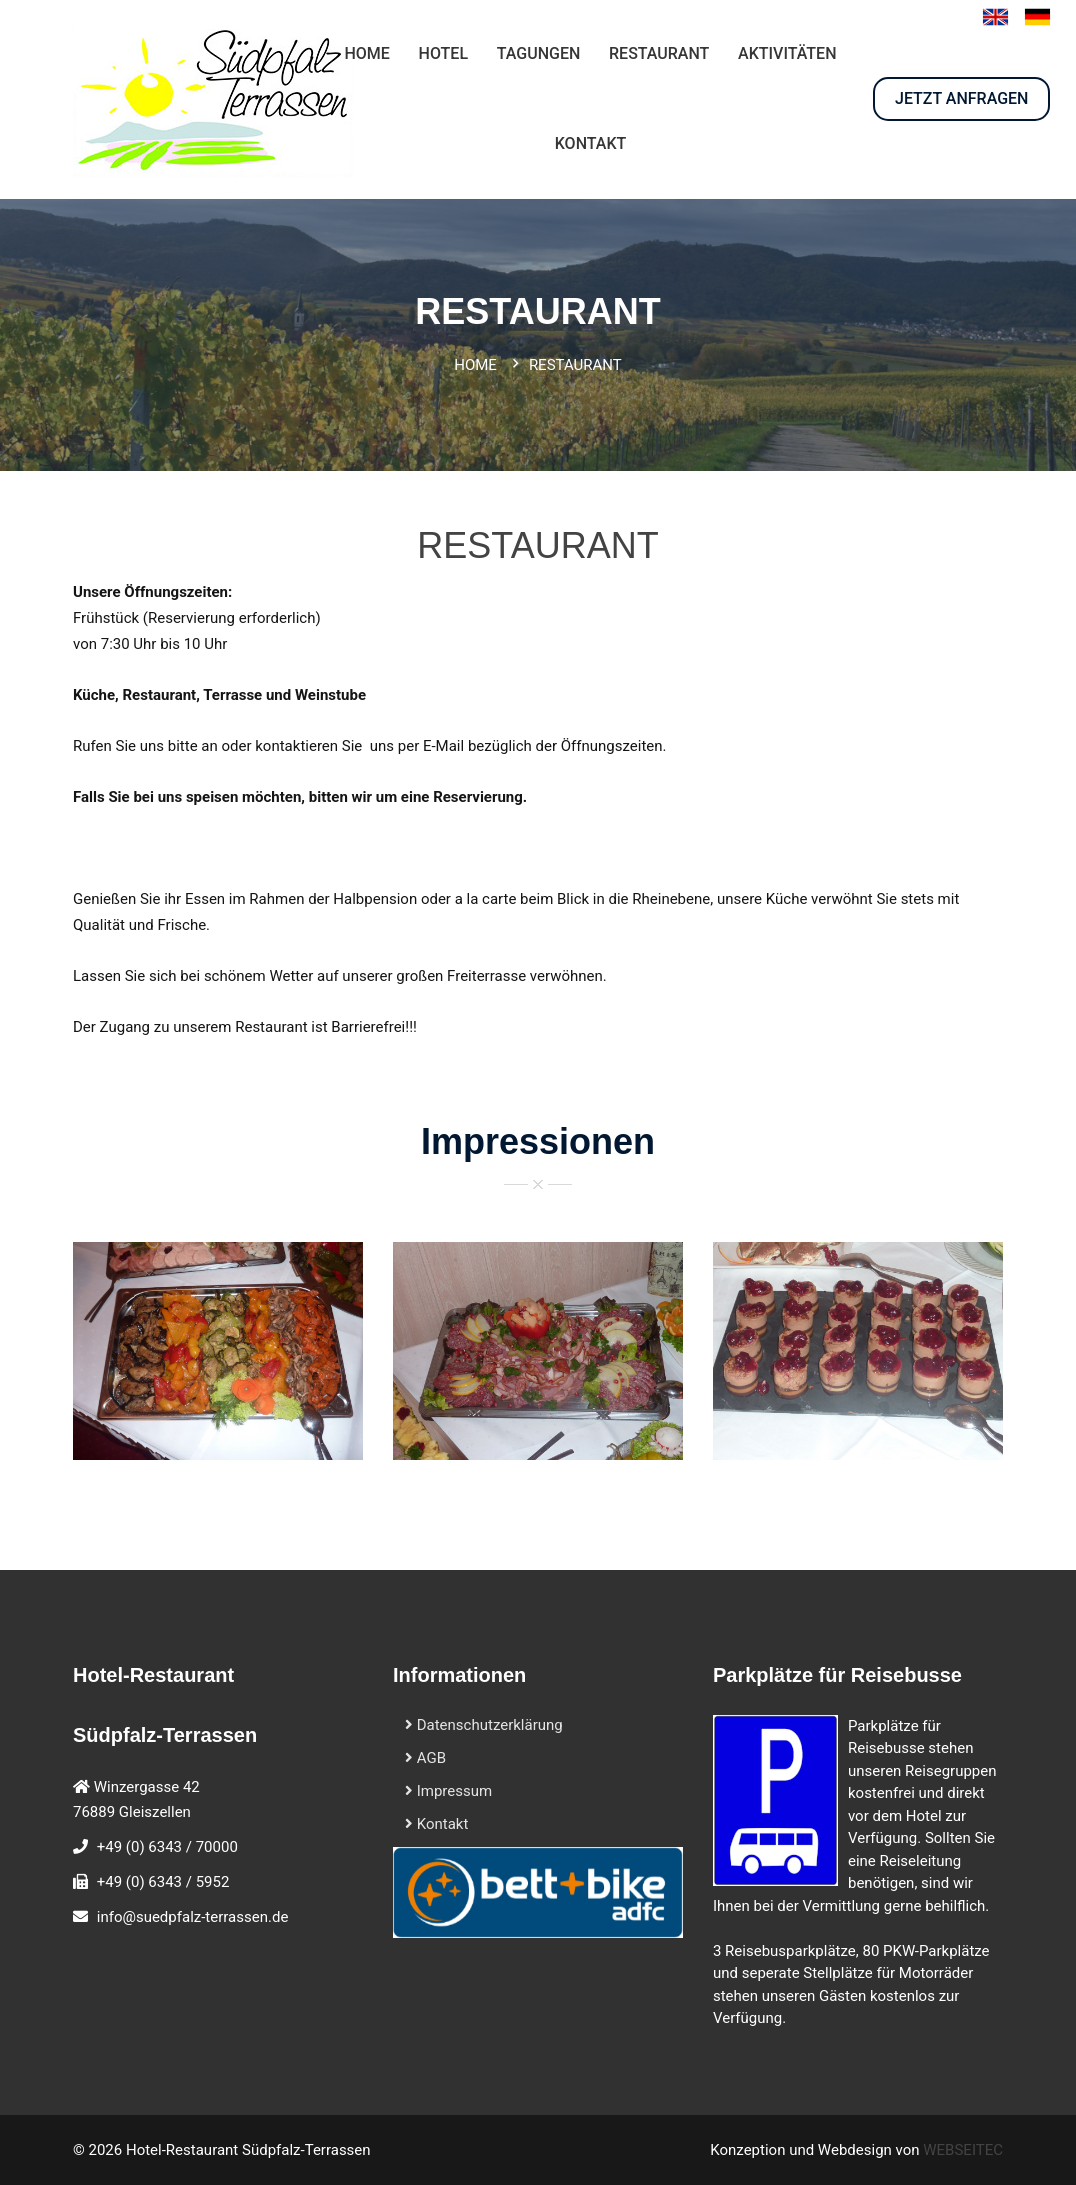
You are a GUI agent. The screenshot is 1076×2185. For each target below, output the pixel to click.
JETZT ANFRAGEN (961, 98)
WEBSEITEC (963, 2150)
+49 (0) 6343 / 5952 (163, 1882)
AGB (425, 1758)
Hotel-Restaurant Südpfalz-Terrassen (248, 2150)
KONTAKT (591, 143)
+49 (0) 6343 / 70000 (167, 1847)
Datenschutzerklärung (484, 1725)
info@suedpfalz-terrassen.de (193, 1917)
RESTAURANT (659, 53)
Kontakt (436, 1824)
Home (475, 365)
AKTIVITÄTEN (787, 53)
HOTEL (443, 53)
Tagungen (539, 53)
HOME (366, 53)
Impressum (448, 1791)
